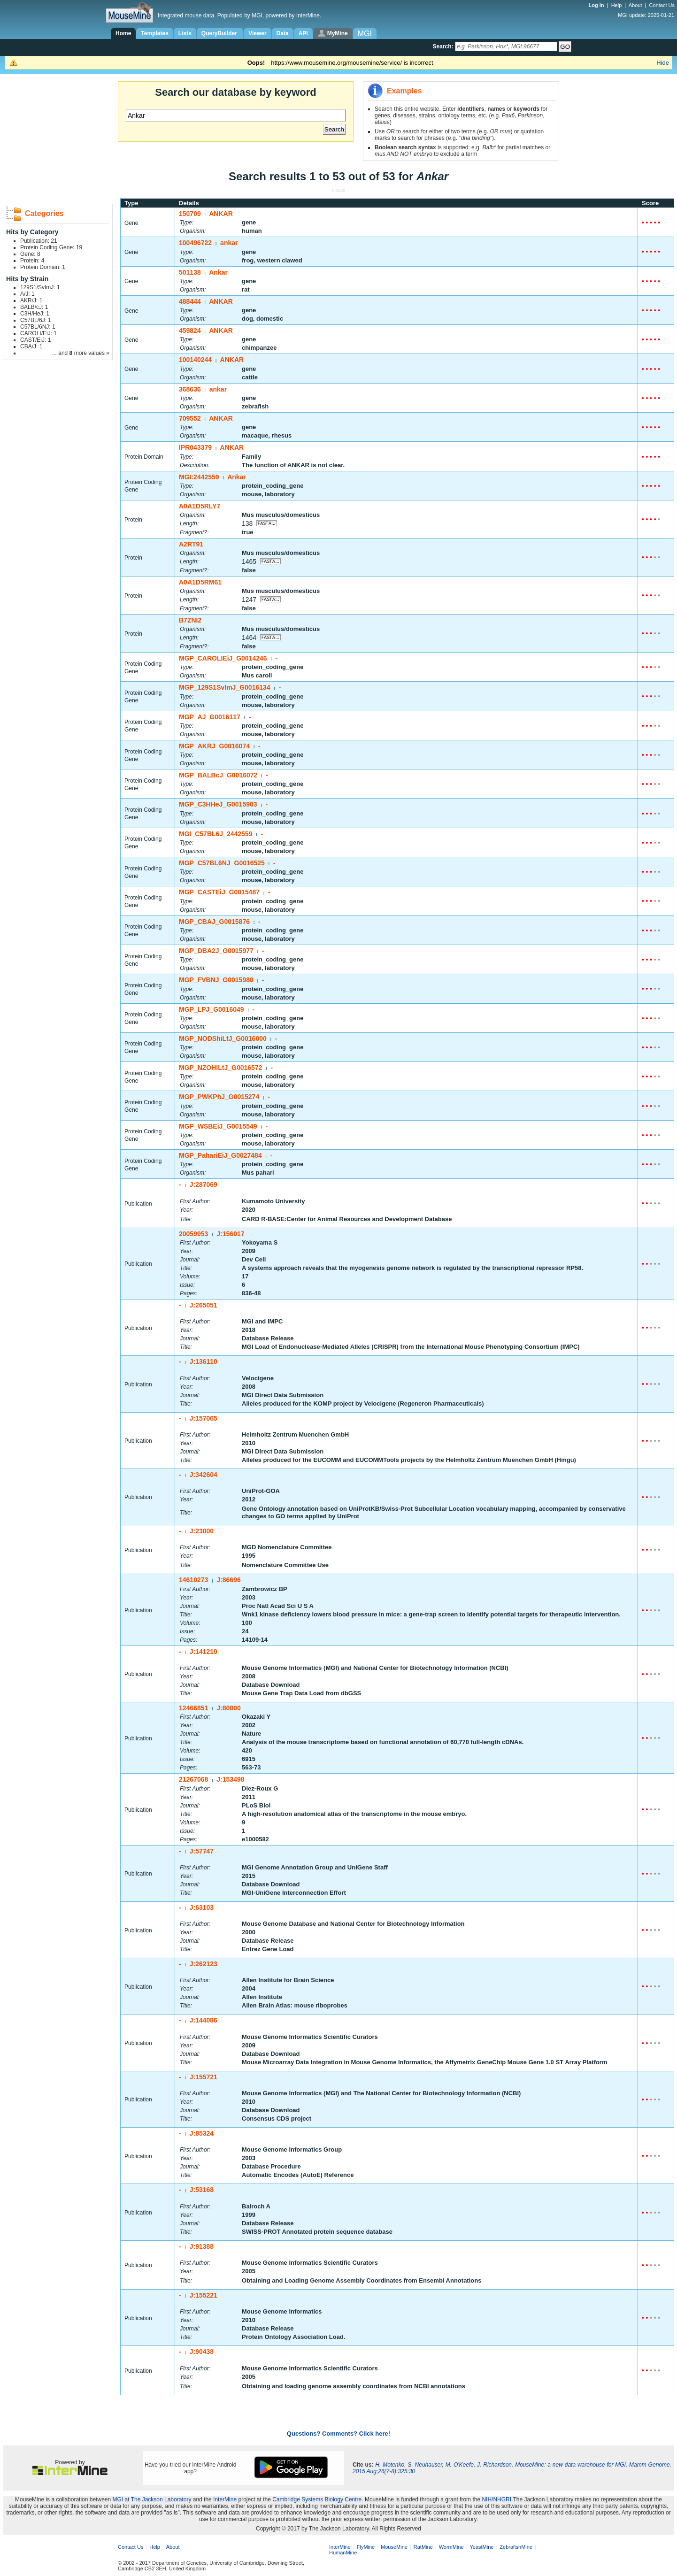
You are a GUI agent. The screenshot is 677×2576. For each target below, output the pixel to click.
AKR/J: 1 (31, 300)
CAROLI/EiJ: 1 (38, 333)
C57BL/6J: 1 (35, 320)
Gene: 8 (30, 254)
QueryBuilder (219, 33)
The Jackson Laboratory (161, 2499)
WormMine (451, 2547)
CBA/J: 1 (31, 346)
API (303, 33)
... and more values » (80, 353)
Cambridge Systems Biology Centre (317, 2499)
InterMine (225, 2499)
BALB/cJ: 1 (34, 307)
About (635, 5)
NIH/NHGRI (496, 2499)
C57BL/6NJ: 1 (37, 326)
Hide (662, 62)
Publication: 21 (38, 241)
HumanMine (343, 2552)
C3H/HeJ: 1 (34, 313)
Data (283, 33)
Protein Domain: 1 (42, 267)
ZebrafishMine (516, 2547)
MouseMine (394, 2547)
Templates (154, 33)
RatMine (423, 2547)
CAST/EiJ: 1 (35, 340)
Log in (597, 5)
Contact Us (662, 5)
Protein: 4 (32, 260)
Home (123, 33)
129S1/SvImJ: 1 (40, 287)
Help (616, 5)
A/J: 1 (27, 294)
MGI (118, 2499)
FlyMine (366, 2547)
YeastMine (481, 2547)
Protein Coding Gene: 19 (51, 247)
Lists (185, 33)
